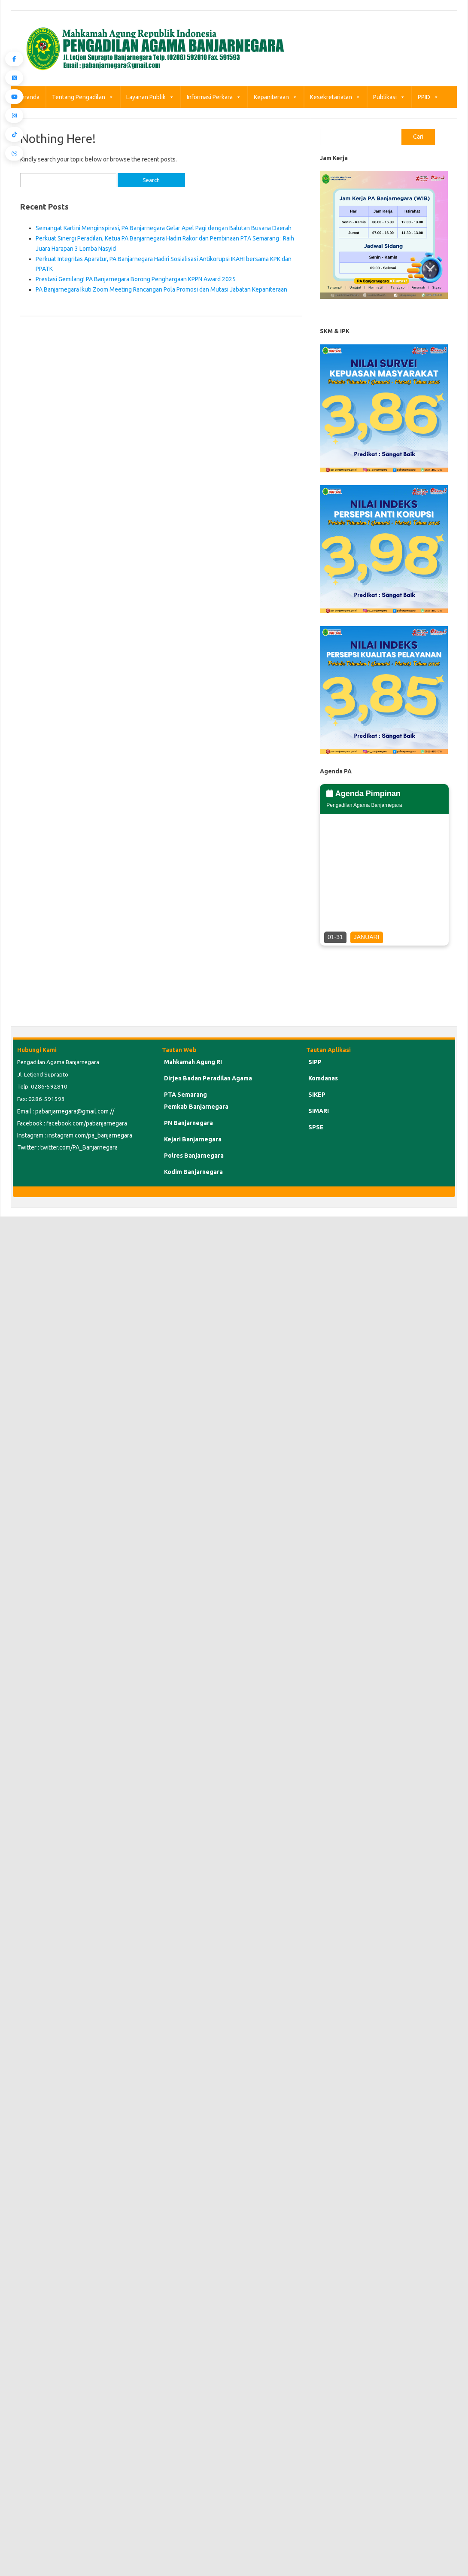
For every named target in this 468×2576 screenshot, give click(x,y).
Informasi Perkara (214, 97)
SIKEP (316, 1094)
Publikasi (389, 97)
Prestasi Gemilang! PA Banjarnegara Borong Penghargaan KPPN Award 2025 (136, 279)
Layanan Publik (150, 97)
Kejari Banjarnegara (193, 1139)
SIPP (315, 1061)
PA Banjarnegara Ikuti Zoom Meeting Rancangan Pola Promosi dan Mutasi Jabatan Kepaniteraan (161, 289)
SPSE (316, 1127)
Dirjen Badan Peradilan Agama (208, 1078)
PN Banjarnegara (188, 1122)
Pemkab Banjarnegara (196, 1106)
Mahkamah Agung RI (193, 1061)
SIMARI (318, 1110)
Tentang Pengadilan (83, 97)
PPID (428, 97)
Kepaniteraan (276, 97)
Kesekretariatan (335, 97)
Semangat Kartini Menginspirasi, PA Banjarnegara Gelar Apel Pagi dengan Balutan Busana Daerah (164, 228)
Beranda (28, 97)
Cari (418, 136)
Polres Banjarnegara (194, 1155)
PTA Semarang (185, 1094)
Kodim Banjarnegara (193, 1171)
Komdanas (323, 1078)
